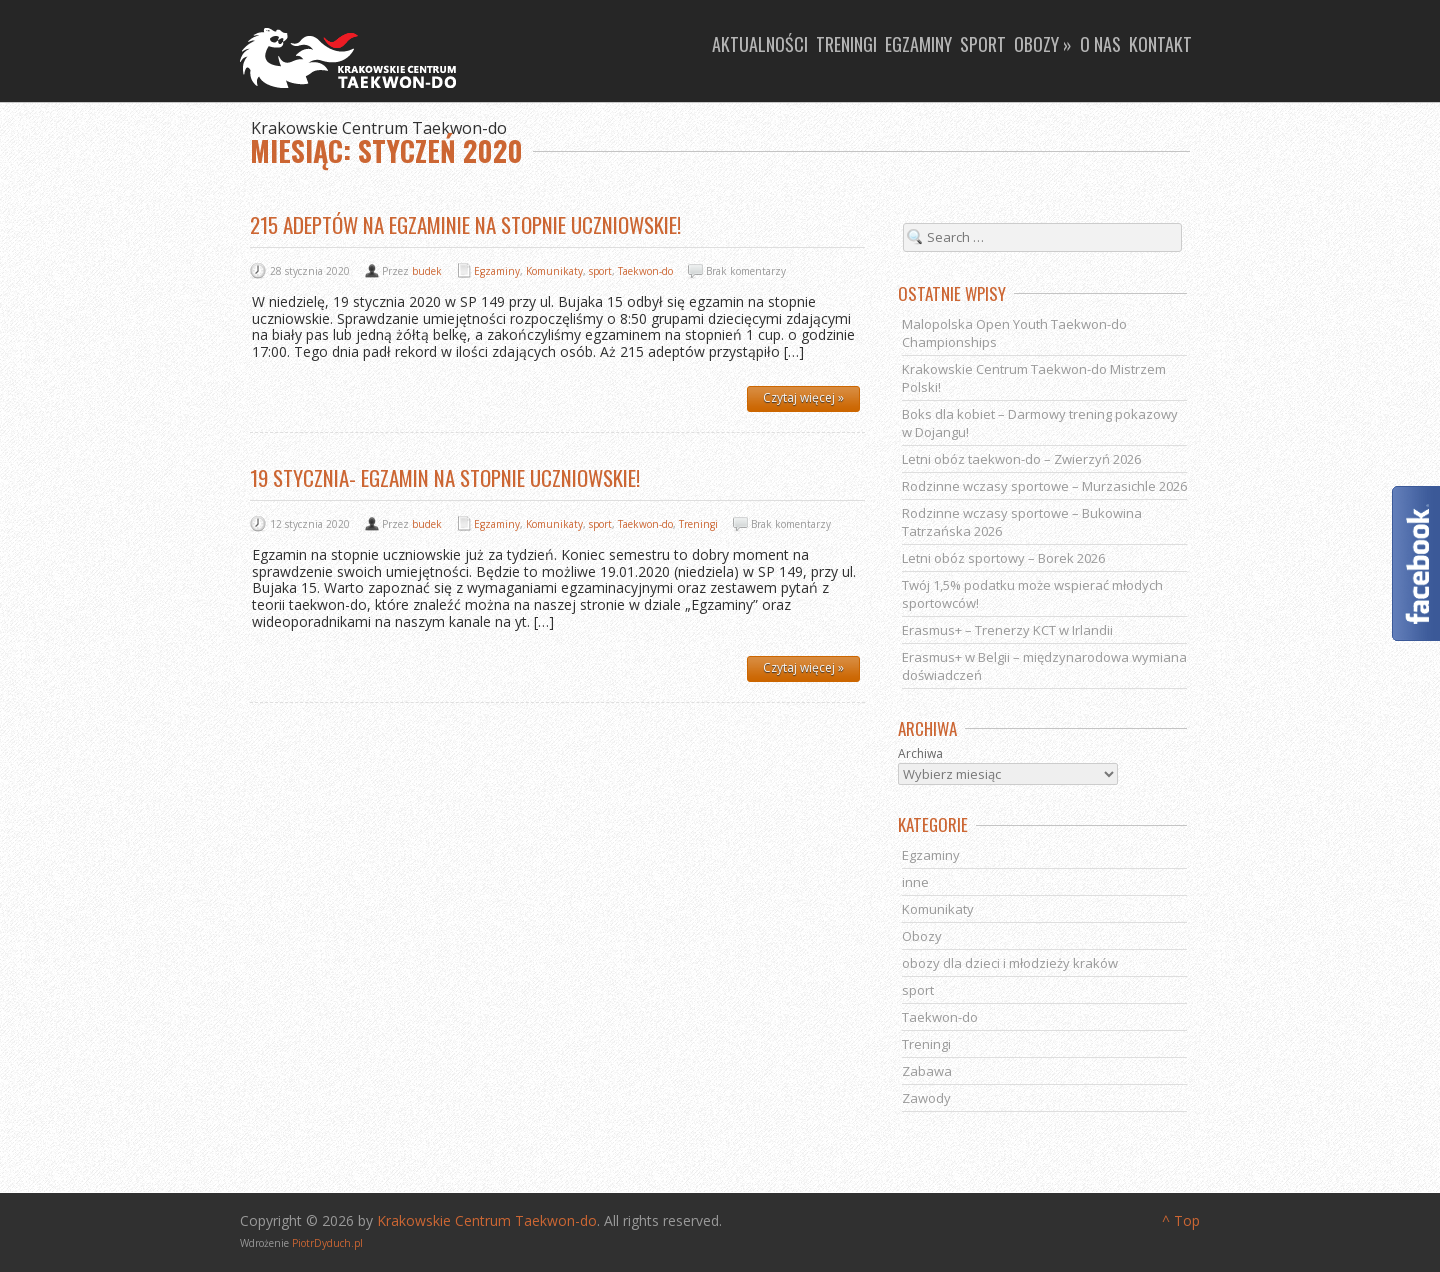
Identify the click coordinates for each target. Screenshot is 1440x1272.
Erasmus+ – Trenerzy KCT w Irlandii (1007, 630)
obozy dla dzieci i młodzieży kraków (1010, 963)
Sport (983, 44)
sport (600, 271)
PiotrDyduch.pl (327, 1243)
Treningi (846, 44)
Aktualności (760, 44)
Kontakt (1160, 44)
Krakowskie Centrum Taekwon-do (487, 1220)
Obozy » (1043, 44)
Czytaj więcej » (803, 397)
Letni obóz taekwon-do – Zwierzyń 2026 (1021, 459)
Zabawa (927, 1071)
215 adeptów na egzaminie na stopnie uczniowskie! (465, 224)
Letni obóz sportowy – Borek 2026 (1003, 558)
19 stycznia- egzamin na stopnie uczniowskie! (445, 477)
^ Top (1181, 1220)
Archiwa (920, 754)
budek (427, 271)
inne (915, 882)
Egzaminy (918, 44)
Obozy (922, 936)
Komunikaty (554, 271)
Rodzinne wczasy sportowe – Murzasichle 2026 (1044, 486)
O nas (1100, 44)
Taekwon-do (645, 271)
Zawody (926, 1098)
